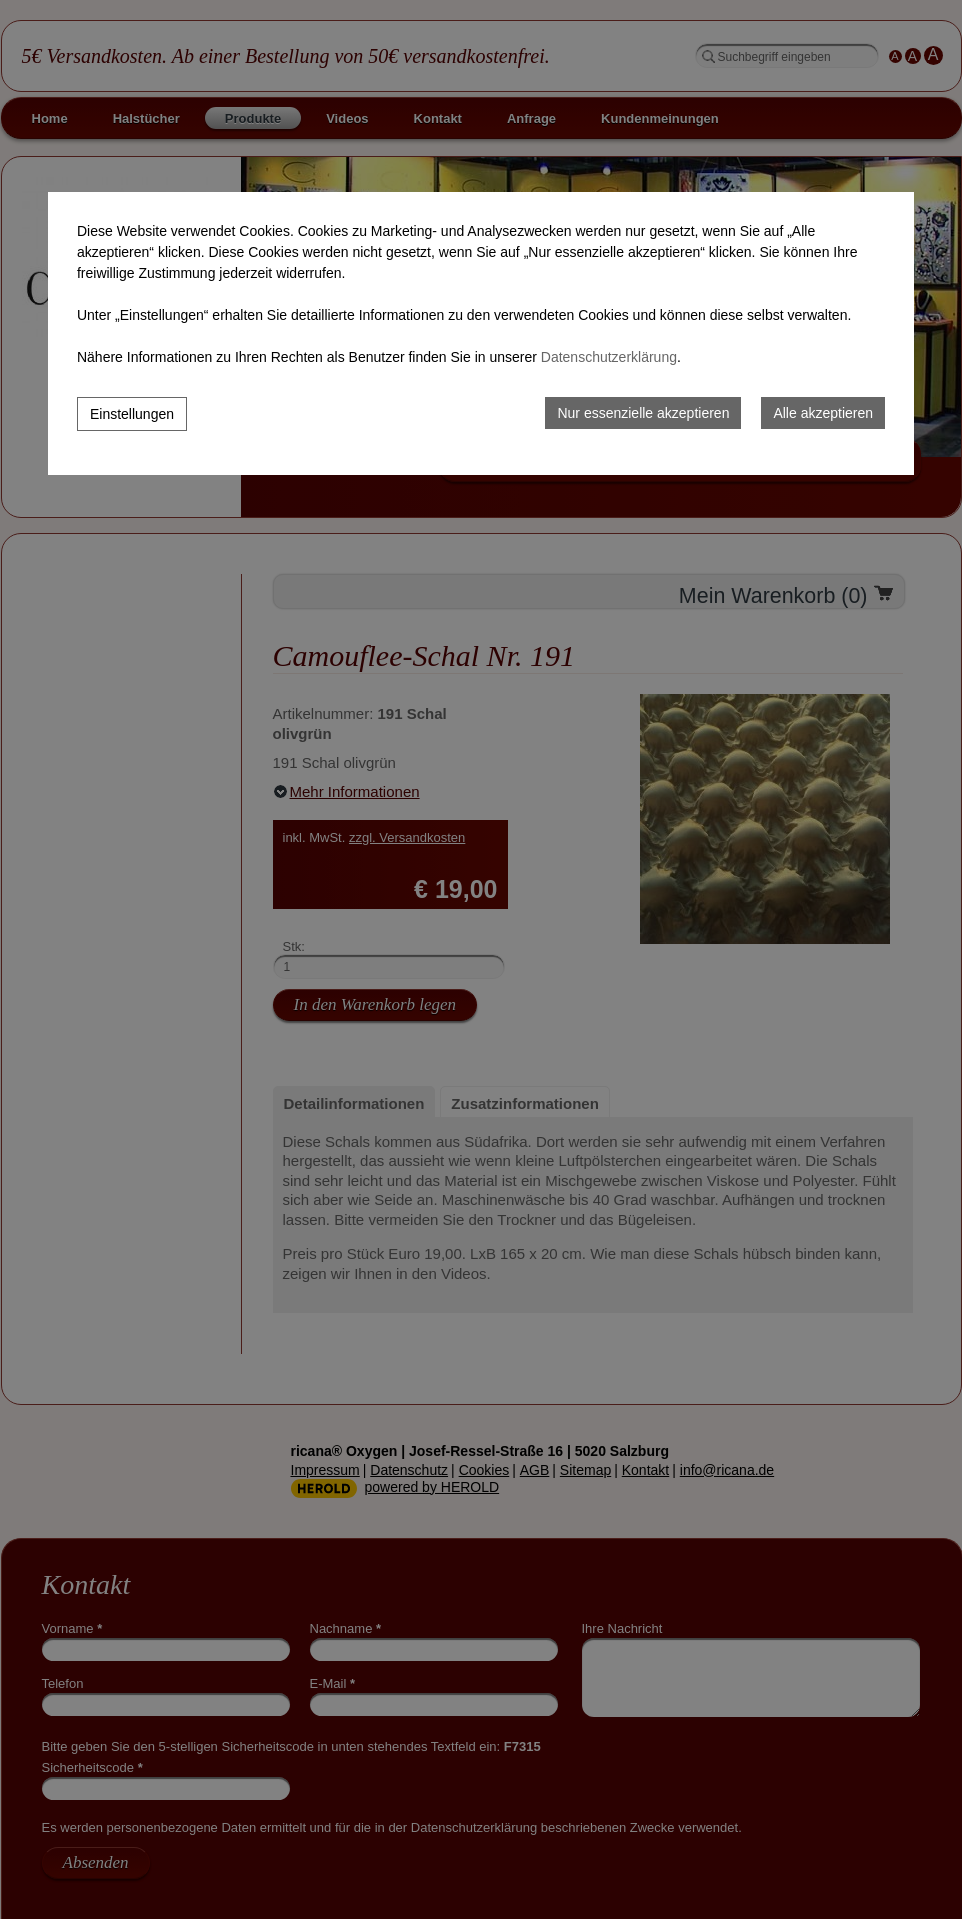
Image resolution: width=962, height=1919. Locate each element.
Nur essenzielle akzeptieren (643, 413)
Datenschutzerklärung (609, 357)
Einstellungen (132, 414)
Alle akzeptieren (823, 413)
